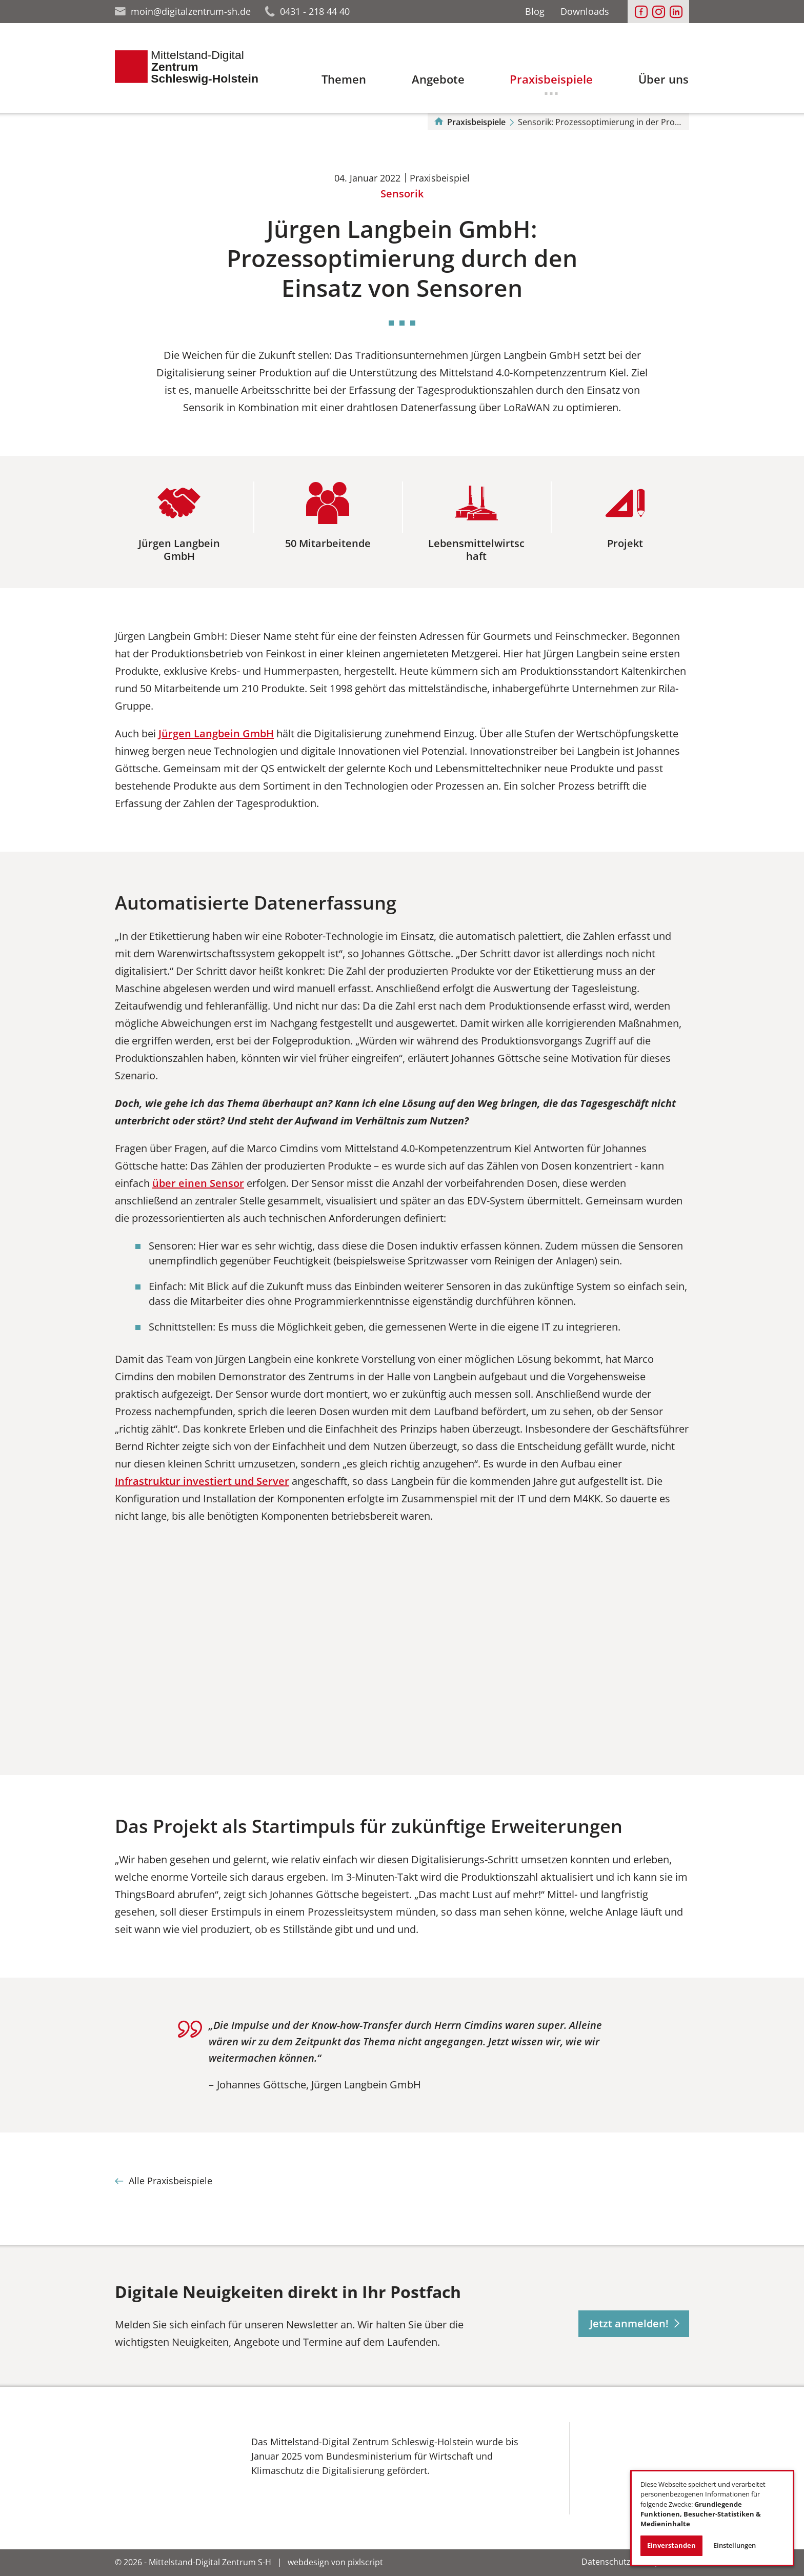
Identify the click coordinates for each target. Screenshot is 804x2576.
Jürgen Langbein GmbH (216, 733)
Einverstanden (671, 2545)
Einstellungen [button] (734, 2545)
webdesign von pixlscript (335, 2562)
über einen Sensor (198, 1183)
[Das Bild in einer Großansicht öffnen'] (169, 2464)
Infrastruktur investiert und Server (202, 1481)
